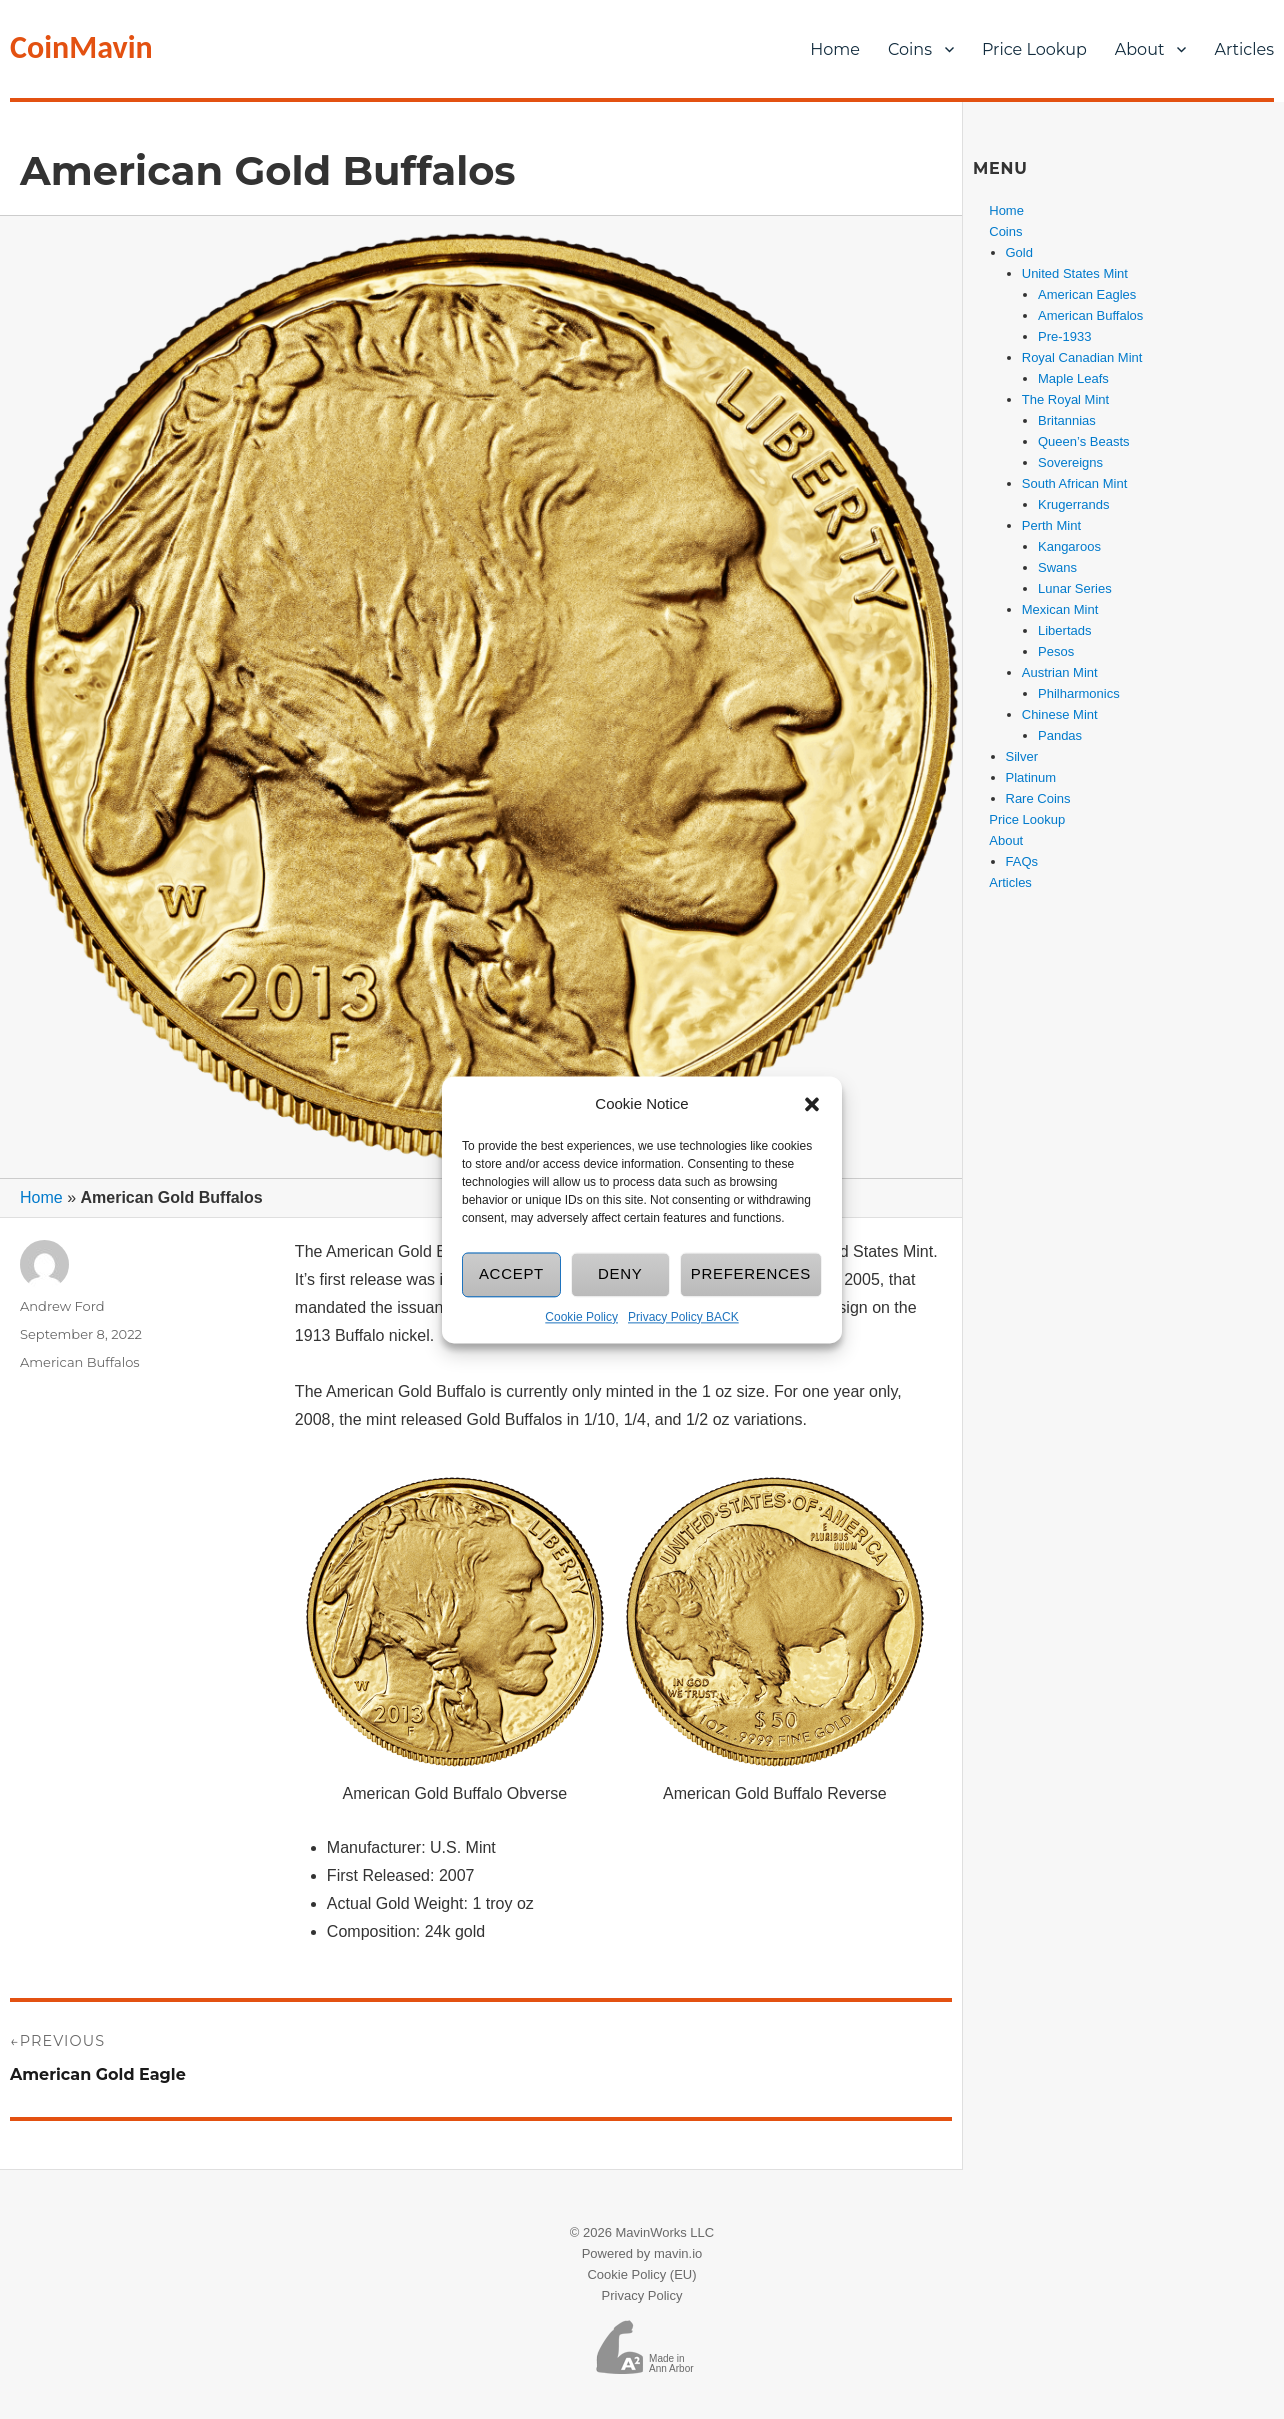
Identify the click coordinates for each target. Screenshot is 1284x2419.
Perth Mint (1051, 525)
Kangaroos (1069, 546)
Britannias (1067, 420)
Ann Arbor (671, 2368)
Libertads (1064, 630)
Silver (1022, 756)
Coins (910, 49)
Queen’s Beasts (1084, 441)
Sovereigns (1070, 462)
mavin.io (678, 2253)
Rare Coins (1038, 798)
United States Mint (1075, 273)
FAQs (1022, 861)
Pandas (1060, 735)
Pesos (1056, 651)
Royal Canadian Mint (1082, 357)
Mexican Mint (1060, 609)
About (1140, 49)
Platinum (1031, 777)
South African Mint (1075, 483)
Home (835, 49)
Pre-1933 (1064, 336)
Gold (1019, 252)
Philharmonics (1079, 693)
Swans (1057, 567)
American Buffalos (80, 1362)
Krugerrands (1074, 504)
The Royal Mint (1065, 399)
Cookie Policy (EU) (641, 2274)
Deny (620, 1274)
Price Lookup (1034, 49)
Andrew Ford (62, 1306)
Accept (511, 1274)
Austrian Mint (1060, 672)
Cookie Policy (581, 1317)
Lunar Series (1075, 588)
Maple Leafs (1073, 378)
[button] (812, 1104)
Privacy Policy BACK (683, 1317)
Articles (1010, 882)
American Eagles (1087, 294)
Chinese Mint (1060, 714)
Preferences (751, 1274)
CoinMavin (81, 47)
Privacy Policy (642, 2295)
